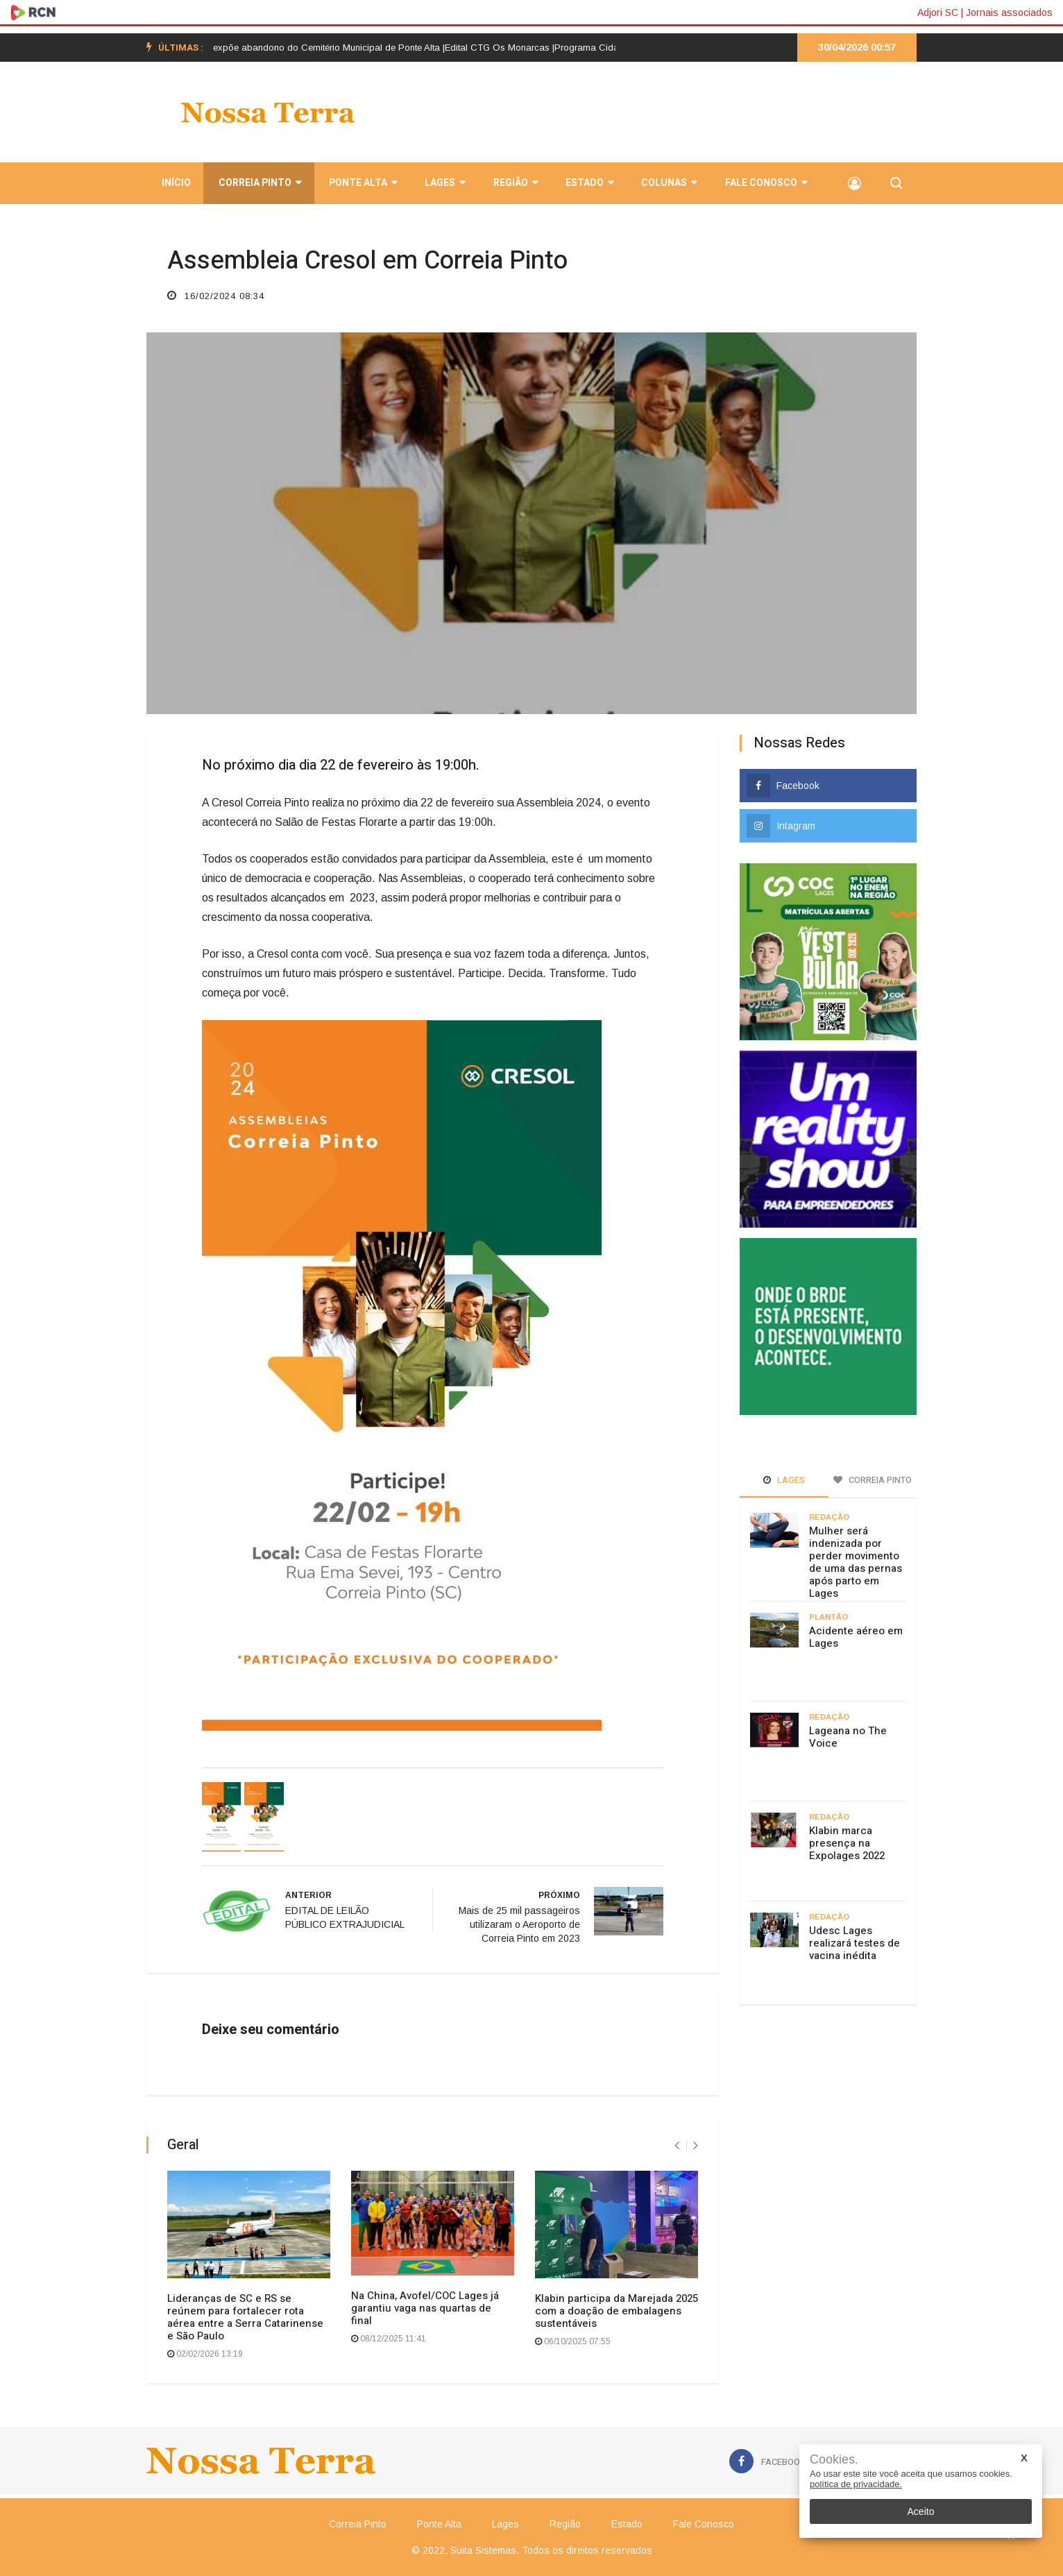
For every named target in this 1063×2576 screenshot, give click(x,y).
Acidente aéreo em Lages (856, 1637)
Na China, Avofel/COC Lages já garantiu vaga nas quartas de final (425, 2308)
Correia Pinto (258, 185)
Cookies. (834, 2459)
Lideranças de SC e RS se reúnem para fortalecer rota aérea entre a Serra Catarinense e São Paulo (245, 2317)
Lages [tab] (784, 1479)
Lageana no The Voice (848, 1737)
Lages (443, 185)
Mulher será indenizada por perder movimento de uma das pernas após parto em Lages (855, 1562)
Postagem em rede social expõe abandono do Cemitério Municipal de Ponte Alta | (286, 47)
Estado (587, 185)
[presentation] (676, 2145)
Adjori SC (937, 12)
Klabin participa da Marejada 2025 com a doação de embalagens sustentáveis (616, 2311)
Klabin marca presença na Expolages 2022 (847, 1843)
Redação (829, 1517)
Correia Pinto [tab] (872, 1479)
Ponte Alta (362, 185)
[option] (286, 48)
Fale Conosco (763, 185)
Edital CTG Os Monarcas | (511, 47)
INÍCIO (174, 185)
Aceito (921, 2511)
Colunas (667, 185)
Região (513, 185)
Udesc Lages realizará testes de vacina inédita (854, 1943)
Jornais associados (1009, 12)
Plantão (828, 1617)
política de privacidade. (856, 2484)
